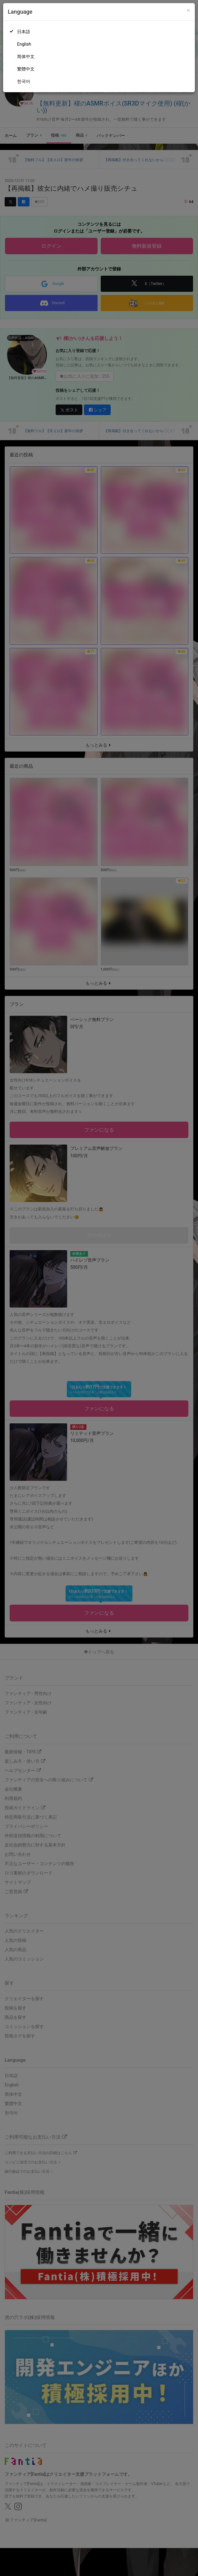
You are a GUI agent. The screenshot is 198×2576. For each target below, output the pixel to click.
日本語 (23, 31)
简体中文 (26, 56)
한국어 (23, 81)
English (24, 44)
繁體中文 (26, 68)
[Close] (188, 10)
